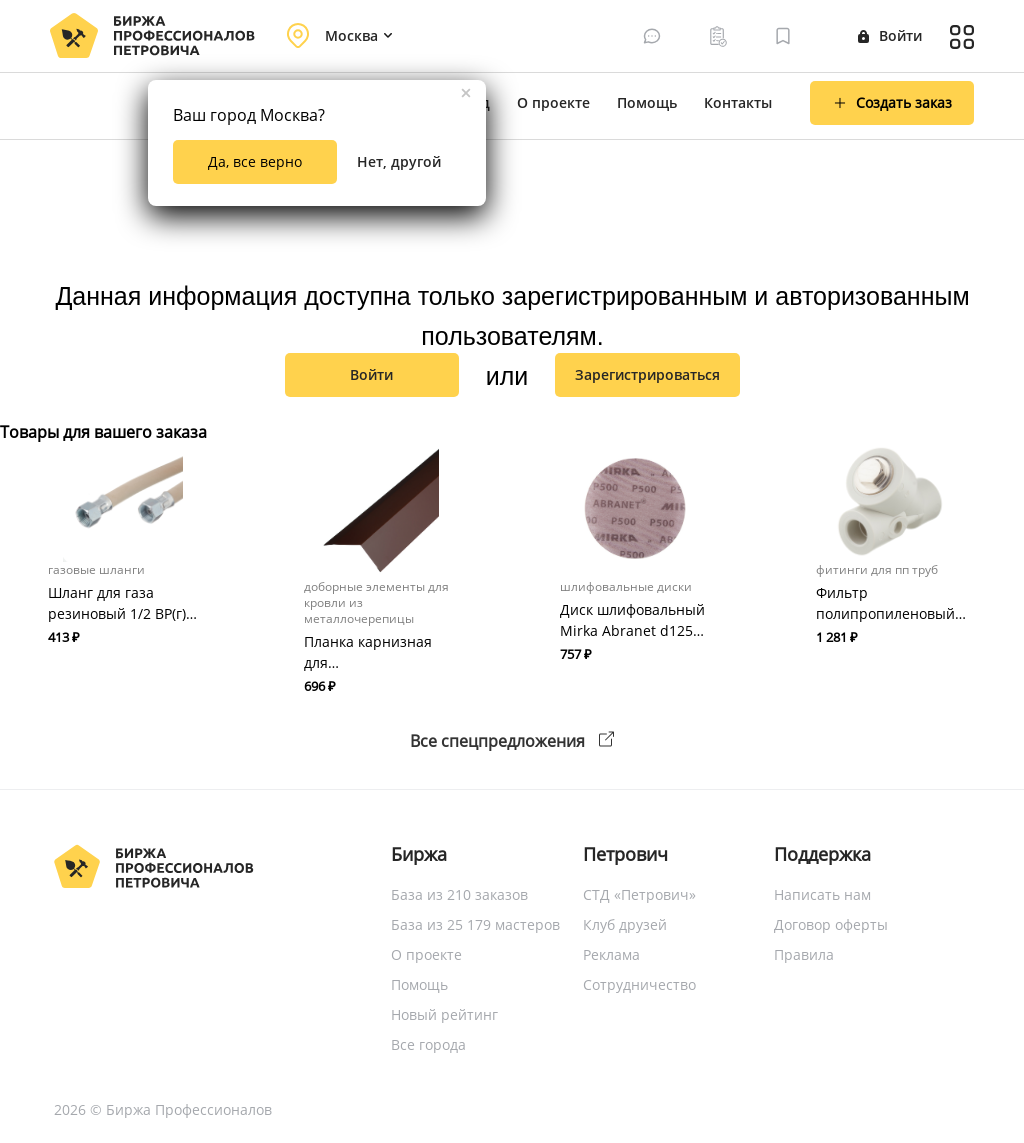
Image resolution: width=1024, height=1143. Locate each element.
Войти (890, 35)
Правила (804, 954)
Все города (428, 1044)
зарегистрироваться (647, 374)
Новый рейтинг (444, 1014)
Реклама (611, 954)
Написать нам (822, 894)
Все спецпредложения (512, 741)
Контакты (738, 102)
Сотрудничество (639, 984)
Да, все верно (255, 161)
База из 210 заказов (459, 894)
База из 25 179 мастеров (475, 924)
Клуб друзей (625, 924)
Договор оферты (831, 924)
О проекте (553, 102)
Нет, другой (399, 161)
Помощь (647, 102)
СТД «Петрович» (639, 894)
